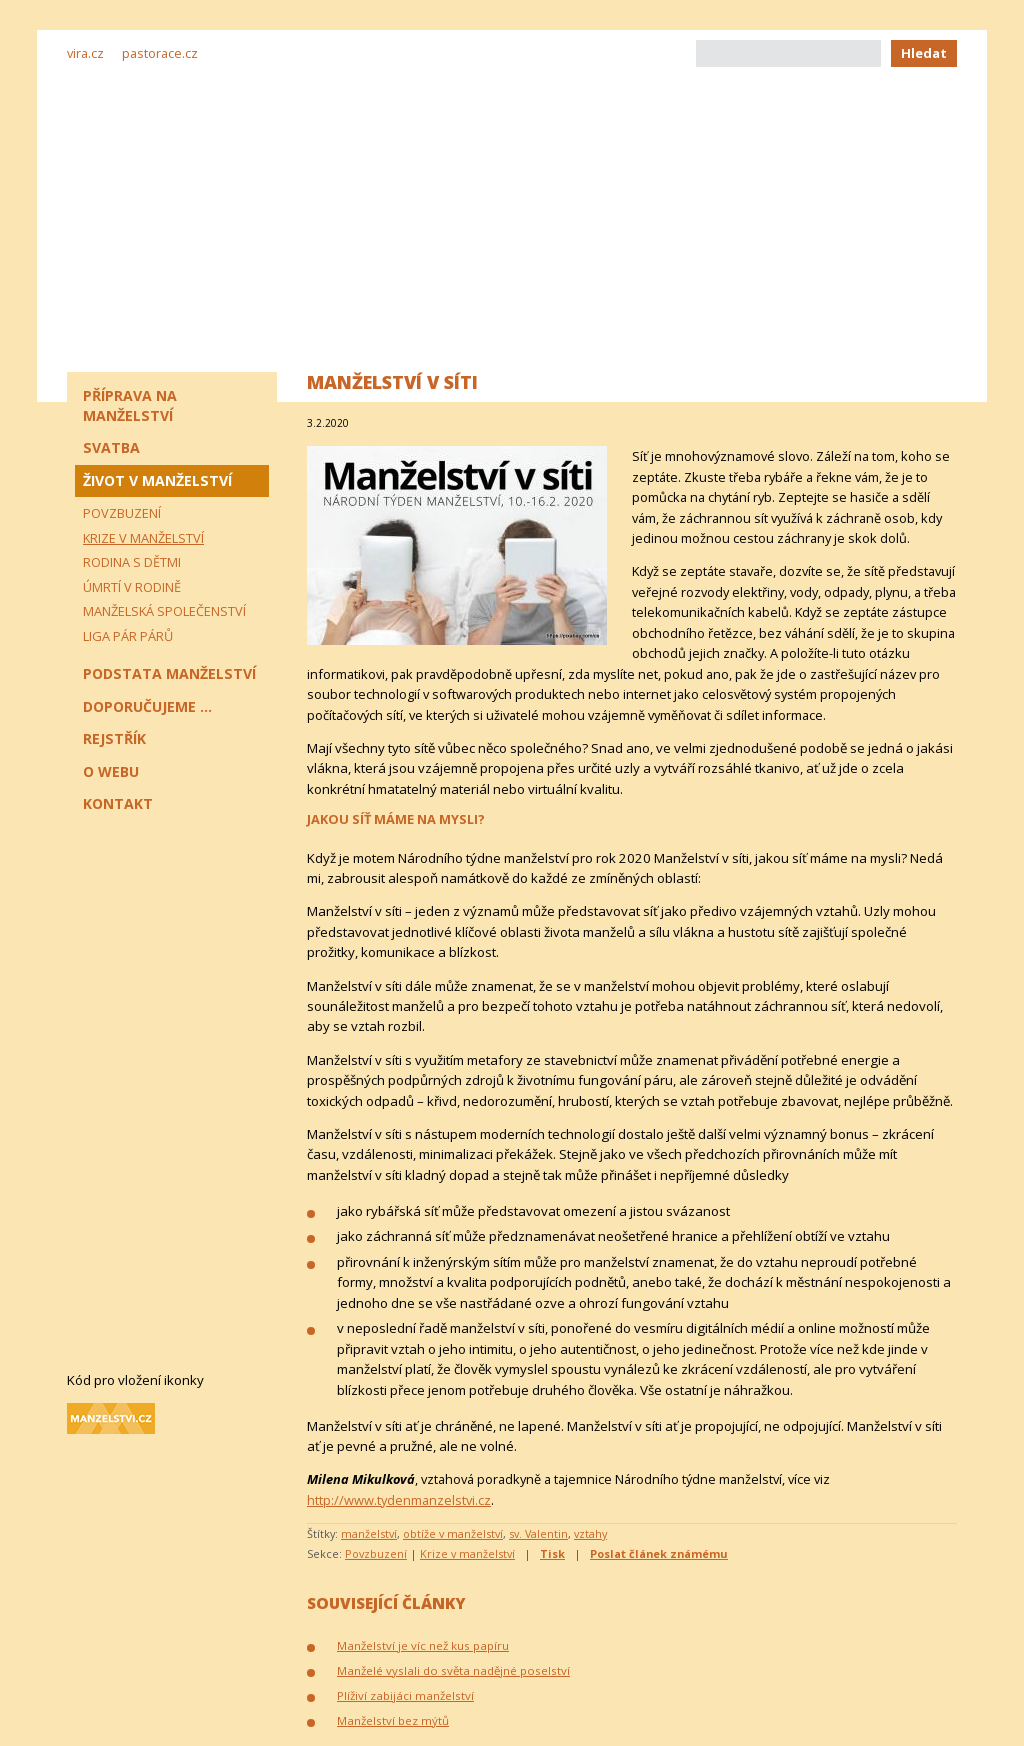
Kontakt (118, 803)
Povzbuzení (376, 1553)
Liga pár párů (128, 636)
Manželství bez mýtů (393, 1720)
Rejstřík (114, 738)
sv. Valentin (538, 1533)
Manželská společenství (164, 611)
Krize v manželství (467, 1553)
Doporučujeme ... (147, 706)
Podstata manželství (169, 673)
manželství (369, 1533)
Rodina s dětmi (132, 562)
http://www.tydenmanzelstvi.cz (399, 1500)
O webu (111, 771)
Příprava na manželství (130, 405)
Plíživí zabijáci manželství (405, 1695)
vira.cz (85, 53)
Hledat (924, 53)
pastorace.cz (160, 53)
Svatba (111, 447)
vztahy (590, 1533)
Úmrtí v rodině (132, 587)
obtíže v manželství (453, 1533)
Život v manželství (157, 480)
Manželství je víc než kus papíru (423, 1645)
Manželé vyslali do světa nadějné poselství (453, 1670)
